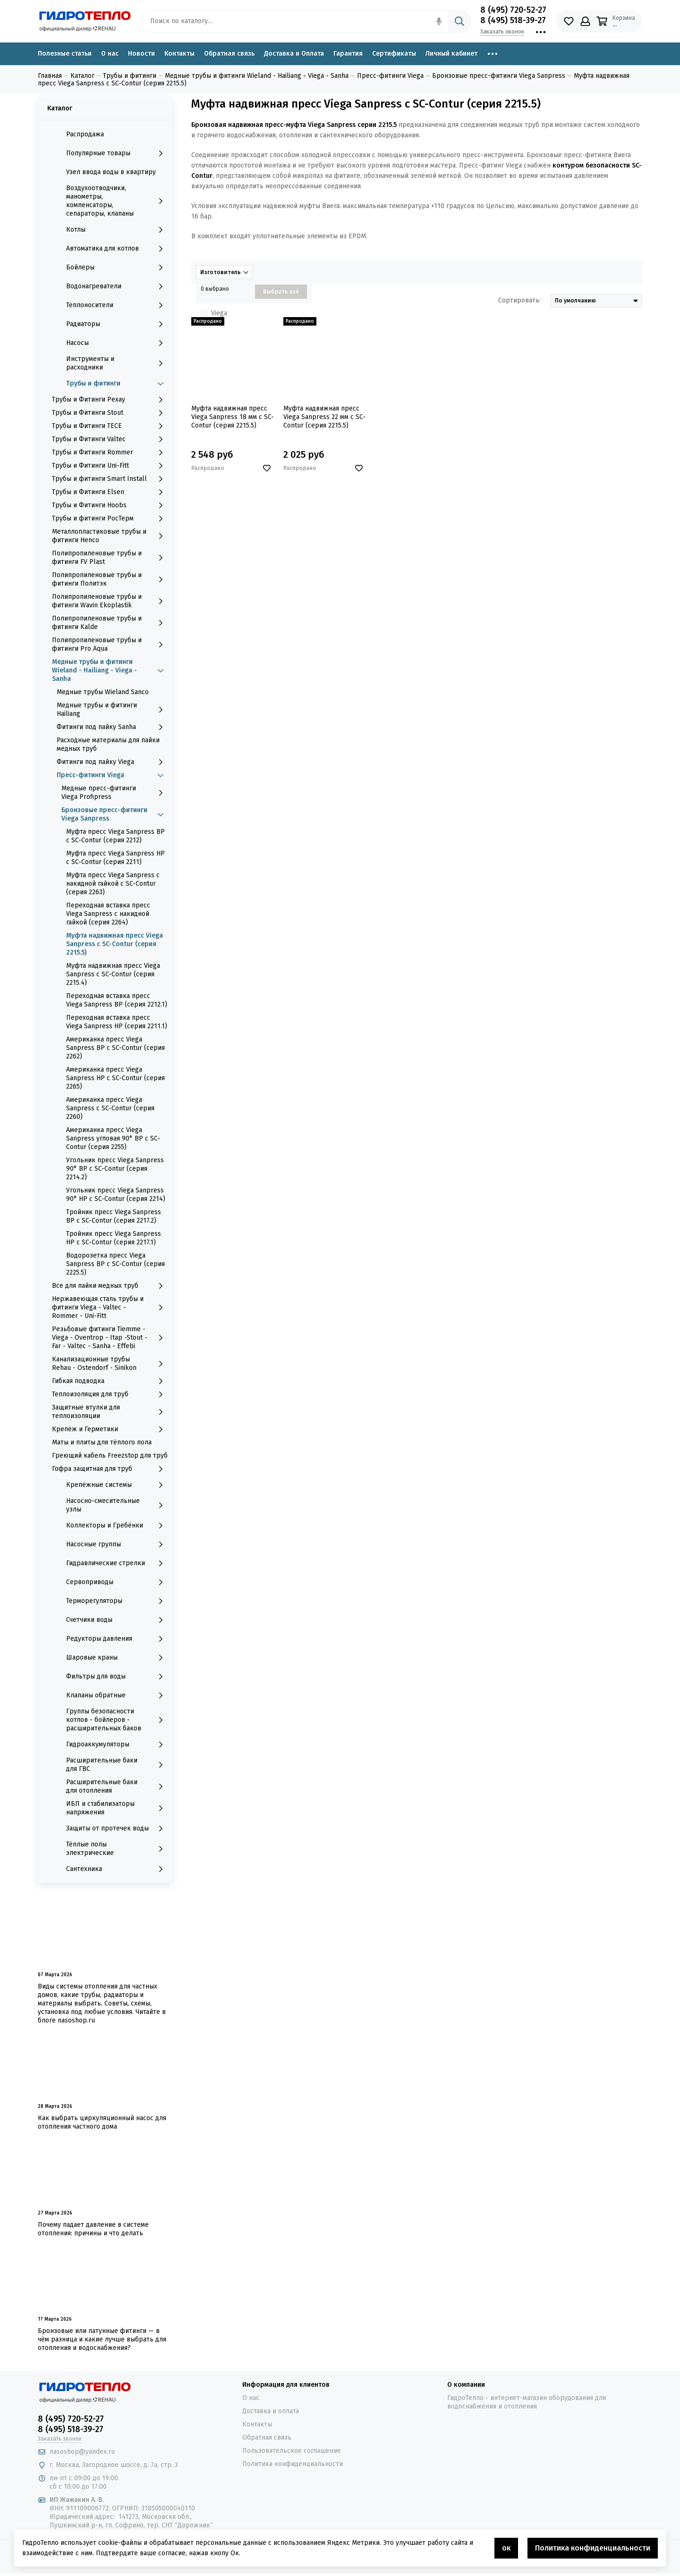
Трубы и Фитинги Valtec (110, 439)
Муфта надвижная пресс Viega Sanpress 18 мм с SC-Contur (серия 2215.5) (232, 416)
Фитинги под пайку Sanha (112, 727)
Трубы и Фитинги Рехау (110, 399)
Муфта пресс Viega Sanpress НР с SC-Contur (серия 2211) (115, 857)
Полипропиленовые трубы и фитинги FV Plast (110, 557)
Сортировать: (519, 300)
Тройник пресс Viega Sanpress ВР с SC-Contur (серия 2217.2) (113, 1216)
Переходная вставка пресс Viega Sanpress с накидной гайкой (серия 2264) (108, 913)
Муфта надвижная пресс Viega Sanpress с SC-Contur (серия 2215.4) (113, 974)
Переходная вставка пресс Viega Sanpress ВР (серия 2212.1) (116, 1000)
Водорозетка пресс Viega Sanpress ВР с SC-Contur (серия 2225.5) (115, 1263)
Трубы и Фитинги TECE (110, 426)
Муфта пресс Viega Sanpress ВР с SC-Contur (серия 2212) (115, 836)
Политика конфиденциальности (292, 2464)
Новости (141, 54)
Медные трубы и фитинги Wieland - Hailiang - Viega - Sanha (110, 670)
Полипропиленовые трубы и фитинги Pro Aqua (110, 644)
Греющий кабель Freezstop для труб (110, 1456)
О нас (110, 54)
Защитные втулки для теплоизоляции (110, 1411)
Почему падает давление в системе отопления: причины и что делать (93, 2229)
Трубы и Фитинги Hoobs (110, 505)
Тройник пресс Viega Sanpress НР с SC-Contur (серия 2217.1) (113, 1238)
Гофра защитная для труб (110, 1469)
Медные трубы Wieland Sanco (103, 692)
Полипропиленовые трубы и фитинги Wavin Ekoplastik (110, 601)
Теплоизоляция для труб (110, 1394)
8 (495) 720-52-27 (513, 10)
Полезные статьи (65, 54)
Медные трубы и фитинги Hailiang (112, 709)
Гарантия (348, 54)
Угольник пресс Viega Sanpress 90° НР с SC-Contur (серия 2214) (115, 1194)
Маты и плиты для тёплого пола (102, 1442)
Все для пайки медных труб (110, 1286)
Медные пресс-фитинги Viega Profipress (114, 792)
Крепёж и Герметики (110, 1429)
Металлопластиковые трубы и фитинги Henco (110, 536)
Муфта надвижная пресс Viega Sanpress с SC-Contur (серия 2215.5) (114, 944)
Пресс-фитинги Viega (112, 775)
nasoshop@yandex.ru (82, 2452)
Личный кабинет (451, 54)
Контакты (179, 54)
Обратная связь (229, 54)
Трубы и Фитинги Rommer (110, 452)
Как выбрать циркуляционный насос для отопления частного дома (102, 2122)
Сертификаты (394, 54)
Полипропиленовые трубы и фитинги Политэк (110, 579)
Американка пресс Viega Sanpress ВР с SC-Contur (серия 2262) (115, 1047)
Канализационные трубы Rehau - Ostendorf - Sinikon (110, 1363)
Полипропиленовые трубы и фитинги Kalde (110, 622)
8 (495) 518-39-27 (513, 20)
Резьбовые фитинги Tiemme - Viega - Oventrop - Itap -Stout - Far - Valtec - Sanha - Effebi (110, 1337)
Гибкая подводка (110, 1381)
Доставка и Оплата (294, 54)
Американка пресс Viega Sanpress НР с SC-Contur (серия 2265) (115, 1078)
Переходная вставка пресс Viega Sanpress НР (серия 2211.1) (116, 1022)
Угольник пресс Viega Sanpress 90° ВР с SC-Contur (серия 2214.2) (115, 1168)
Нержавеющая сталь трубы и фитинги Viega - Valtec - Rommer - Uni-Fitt (110, 1307)
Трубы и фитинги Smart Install (110, 479)
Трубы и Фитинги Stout (110, 413)
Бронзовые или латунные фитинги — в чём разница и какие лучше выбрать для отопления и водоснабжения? (102, 2339)
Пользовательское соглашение (291, 2451)
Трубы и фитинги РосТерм (110, 518)
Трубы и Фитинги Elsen (110, 492)
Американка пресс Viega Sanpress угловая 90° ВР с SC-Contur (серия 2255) (113, 1138)
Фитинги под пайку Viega (112, 762)
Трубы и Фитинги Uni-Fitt (110, 465)
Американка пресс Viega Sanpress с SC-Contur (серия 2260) (110, 1108)
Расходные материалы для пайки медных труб (108, 744)
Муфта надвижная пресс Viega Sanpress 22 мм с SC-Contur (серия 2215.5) (324, 416)
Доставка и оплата (270, 2411)
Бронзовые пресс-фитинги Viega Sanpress (114, 814)
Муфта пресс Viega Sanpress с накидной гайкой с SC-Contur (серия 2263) (113, 883)
